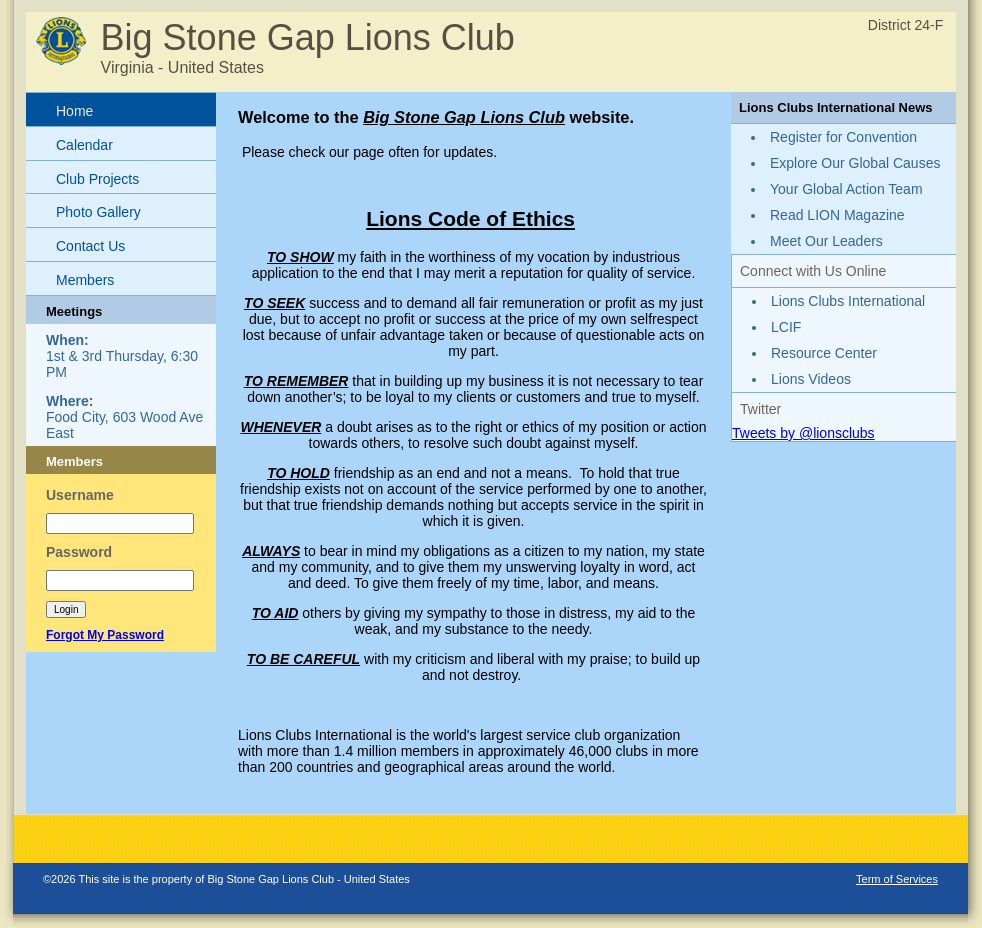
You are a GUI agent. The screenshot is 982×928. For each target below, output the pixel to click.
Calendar (84, 145)
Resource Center (824, 353)
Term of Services (897, 879)
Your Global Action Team (846, 189)
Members (85, 280)
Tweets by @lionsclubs (803, 433)
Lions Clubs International (848, 301)
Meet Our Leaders (826, 241)
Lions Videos (811, 379)
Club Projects (97, 179)
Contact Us (90, 246)
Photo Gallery (98, 212)
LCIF (786, 327)
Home (74, 111)
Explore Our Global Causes (855, 163)
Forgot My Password (105, 635)
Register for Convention (843, 137)
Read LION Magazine (837, 215)
